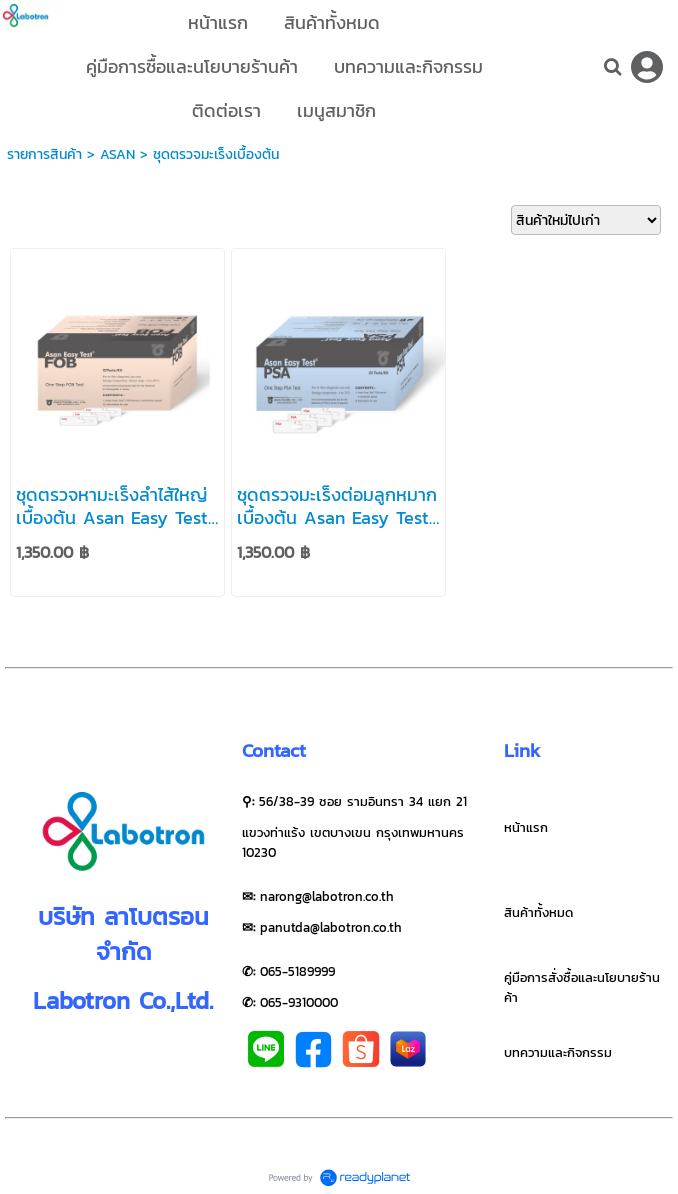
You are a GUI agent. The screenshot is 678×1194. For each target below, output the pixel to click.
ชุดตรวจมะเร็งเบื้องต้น (216, 154)
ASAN (117, 154)
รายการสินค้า (44, 154)
